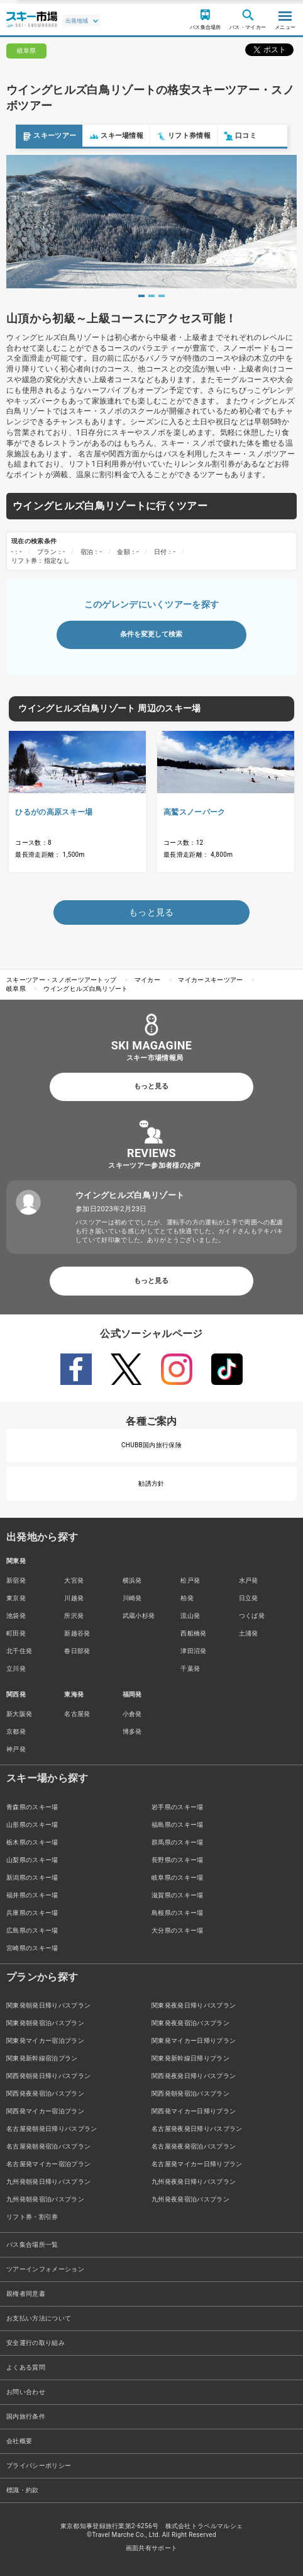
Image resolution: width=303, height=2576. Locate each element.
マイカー (147, 979)
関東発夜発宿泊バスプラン (190, 2023)
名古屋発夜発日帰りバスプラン (197, 2128)
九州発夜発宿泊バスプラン (190, 2199)
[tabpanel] (151, 221)
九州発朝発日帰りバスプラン (48, 2181)
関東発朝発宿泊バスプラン (45, 2023)
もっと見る (151, 1086)
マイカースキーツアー (210, 979)
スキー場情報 (101, 136)
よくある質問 (25, 2367)
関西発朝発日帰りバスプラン (48, 2075)
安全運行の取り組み (35, 2342)
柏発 (187, 1598)
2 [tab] (151, 296)
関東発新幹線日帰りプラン (190, 2058)
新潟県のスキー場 (32, 1877)
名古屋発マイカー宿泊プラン (48, 2164)
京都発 (16, 1731)
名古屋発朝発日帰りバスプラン (51, 2128)
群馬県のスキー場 (178, 1842)
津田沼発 (193, 1650)
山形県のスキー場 (32, 1824)
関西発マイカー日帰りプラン (194, 2111)
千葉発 (190, 1668)
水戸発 (248, 1580)
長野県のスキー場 (178, 1859)
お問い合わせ (25, 2391)
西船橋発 (193, 1633)
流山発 (190, 1615)
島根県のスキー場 (178, 1912)
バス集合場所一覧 (32, 2244)
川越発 (74, 1598)
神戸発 (16, 1749)
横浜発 (132, 1580)
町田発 (16, 1633)
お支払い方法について (38, 2318)
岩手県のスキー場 (178, 1807)
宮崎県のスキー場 (32, 1948)
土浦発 (248, 1633)
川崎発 (132, 1598)
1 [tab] (141, 296)
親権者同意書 (25, 2293)
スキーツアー (33, 136)
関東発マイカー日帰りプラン (194, 2040)
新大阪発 (19, 1713)
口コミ (224, 136)
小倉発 (132, 1713)
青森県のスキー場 (32, 1807)
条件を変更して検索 (151, 634)
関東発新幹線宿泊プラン (42, 2058)
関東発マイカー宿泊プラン (45, 2040)
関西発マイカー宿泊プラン (45, 2111)
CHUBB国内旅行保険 (151, 1445)
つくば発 (252, 1615)
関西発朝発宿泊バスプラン (190, 2093)
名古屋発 (77, 1713)
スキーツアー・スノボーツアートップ (61, 979)
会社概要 (19, 2441)
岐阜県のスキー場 (178, 1877)
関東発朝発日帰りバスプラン (48, 2005)
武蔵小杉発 (139, 1615)
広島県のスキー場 (32, 1930)
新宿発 (16, 1580)
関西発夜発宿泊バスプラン (45, 2093)
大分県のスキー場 (178, 1930)
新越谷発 (77, 1633)
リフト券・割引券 (32, 2216)
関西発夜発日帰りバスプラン (194, 2075)
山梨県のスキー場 (32, 1859)
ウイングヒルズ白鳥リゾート (85, 988)
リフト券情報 (168, 136)
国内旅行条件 (25, 2416)
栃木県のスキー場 (32, 1842)
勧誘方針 (151, 1483)
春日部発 (77, 1650)
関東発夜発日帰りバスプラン (194, 2005)
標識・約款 (22, 2490)
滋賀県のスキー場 (178, 1895)
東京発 (16, 1598)
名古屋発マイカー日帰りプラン (197, 2164)
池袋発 (16, 1615)
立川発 (16, 1668)
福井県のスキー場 (32, 1895)
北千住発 (19, 1650)
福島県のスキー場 (178, 1824)
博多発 (132, 1731)
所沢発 (74, 1615)
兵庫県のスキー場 (32, 1912)
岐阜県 (16, 988)
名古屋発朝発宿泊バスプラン (48, 2146)
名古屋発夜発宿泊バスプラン (194, 2146)
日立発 (248, 1598)
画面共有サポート (152, 2548)
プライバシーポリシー (38, 2465)
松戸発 (190, 1580)
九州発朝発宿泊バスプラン (45, 2199)
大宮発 (74, 1580)
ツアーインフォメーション (45, 2269)
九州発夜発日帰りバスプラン (194, 2181)
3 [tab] (161, 296)
